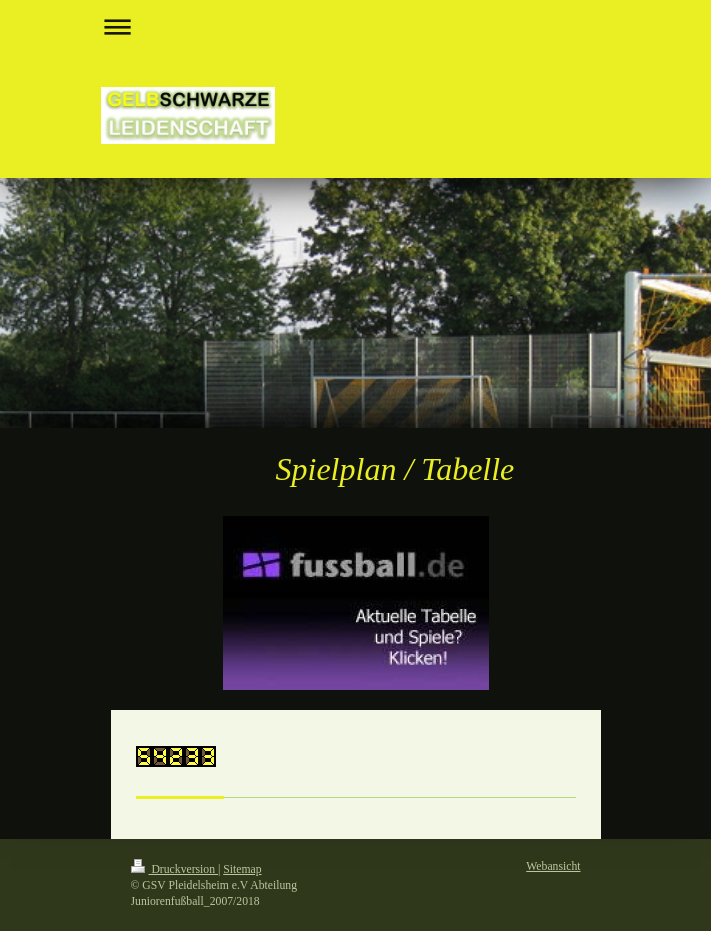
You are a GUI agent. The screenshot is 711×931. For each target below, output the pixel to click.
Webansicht (553, 866)
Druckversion (174, 869)
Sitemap (242, 869)
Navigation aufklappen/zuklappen (356, 26)
